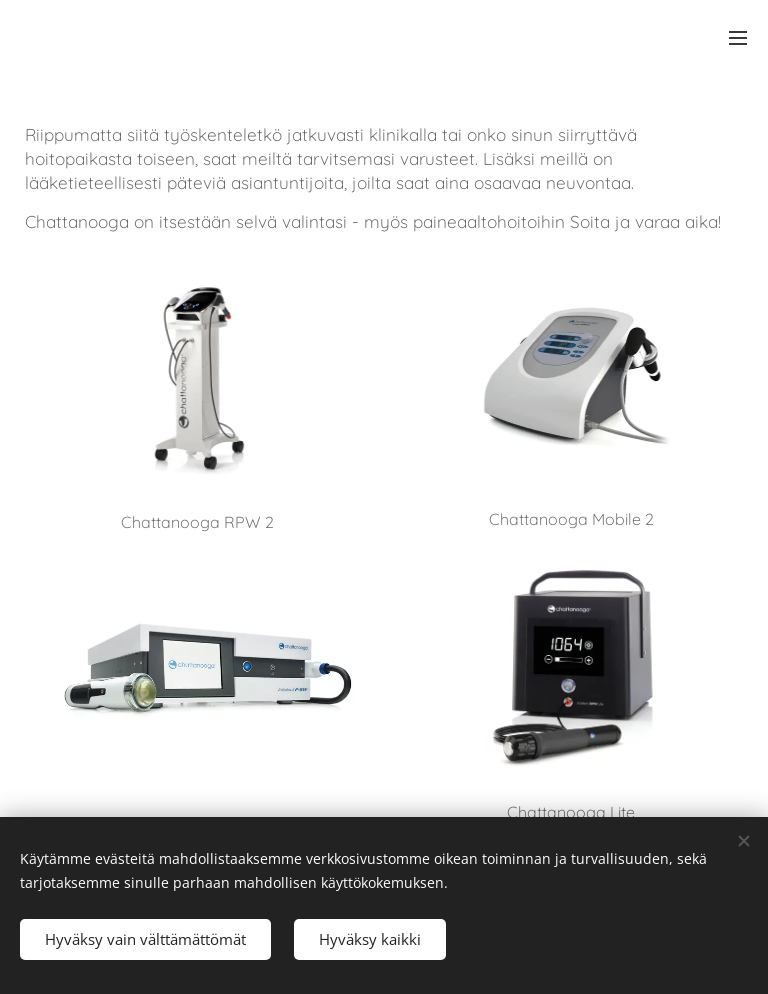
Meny (738, 38)
